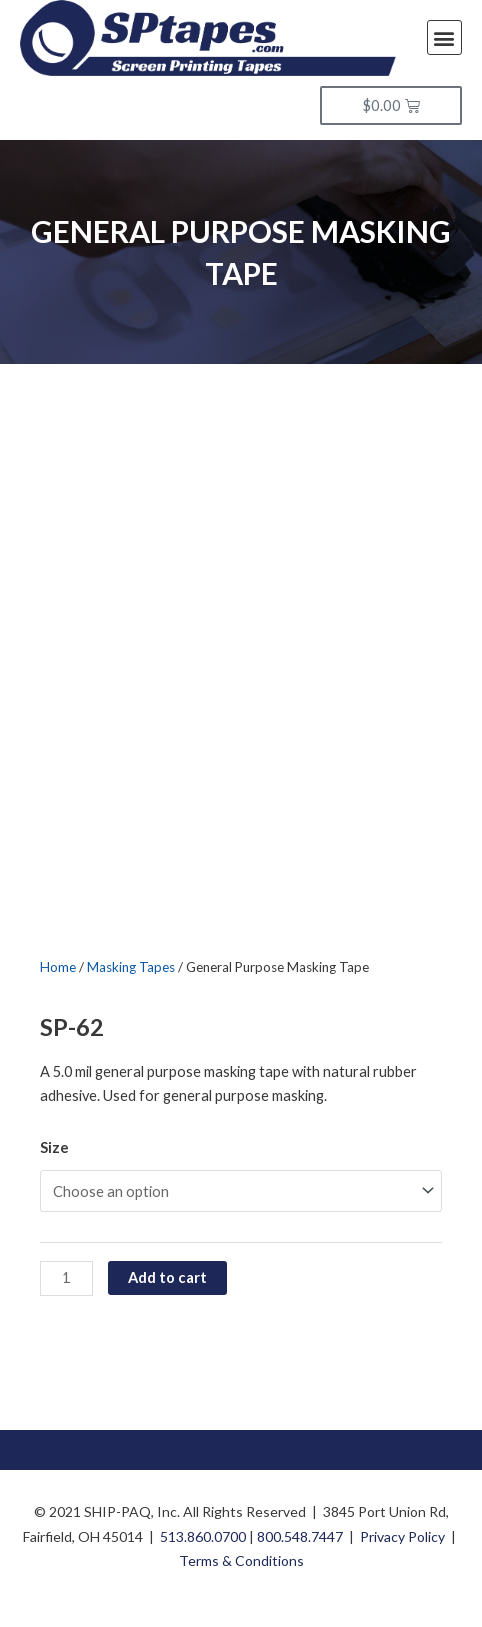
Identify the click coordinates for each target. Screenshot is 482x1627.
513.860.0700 (203, 1536)
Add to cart (167, 1277)
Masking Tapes (131, 967)
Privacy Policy (402, 1536)
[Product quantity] (66, 1278)
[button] (444, 37)
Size (54, 1147)
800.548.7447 (300, 1536)
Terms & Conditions (241, 1560)
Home (58, 967)
